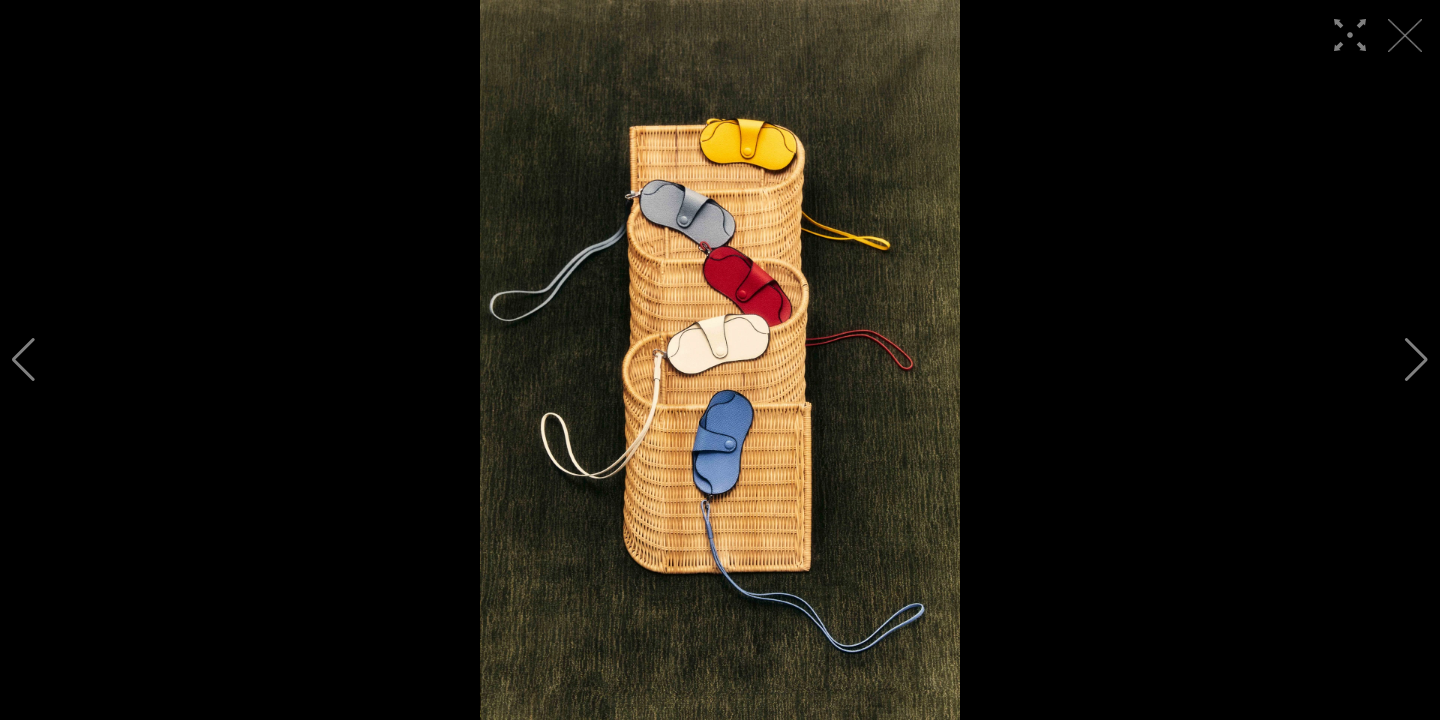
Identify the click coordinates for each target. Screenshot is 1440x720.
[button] (23, 360)
